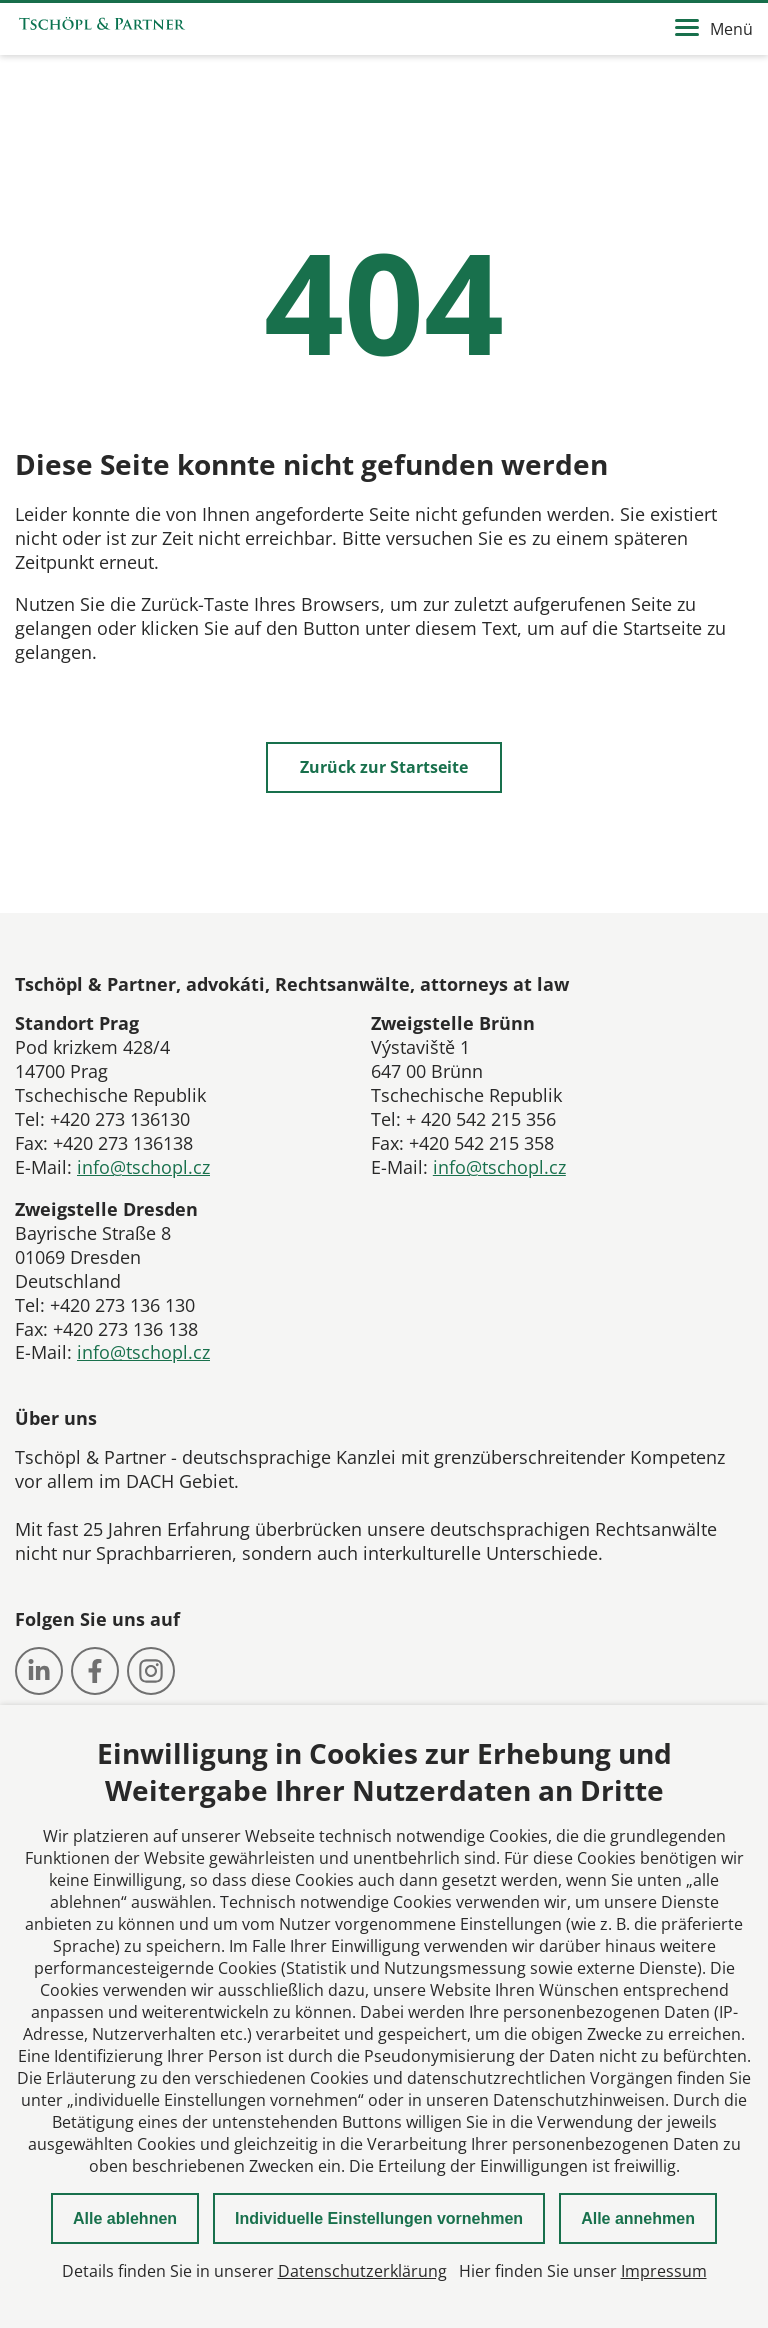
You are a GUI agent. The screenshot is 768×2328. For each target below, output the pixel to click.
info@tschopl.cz (143, 1167)
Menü (714, 29)
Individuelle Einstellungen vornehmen (379, 2218)
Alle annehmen (638, 2218)
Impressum (664, 2271)
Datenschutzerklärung (362, 2271)
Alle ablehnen (125, 2218)
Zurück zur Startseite (384, 767)
